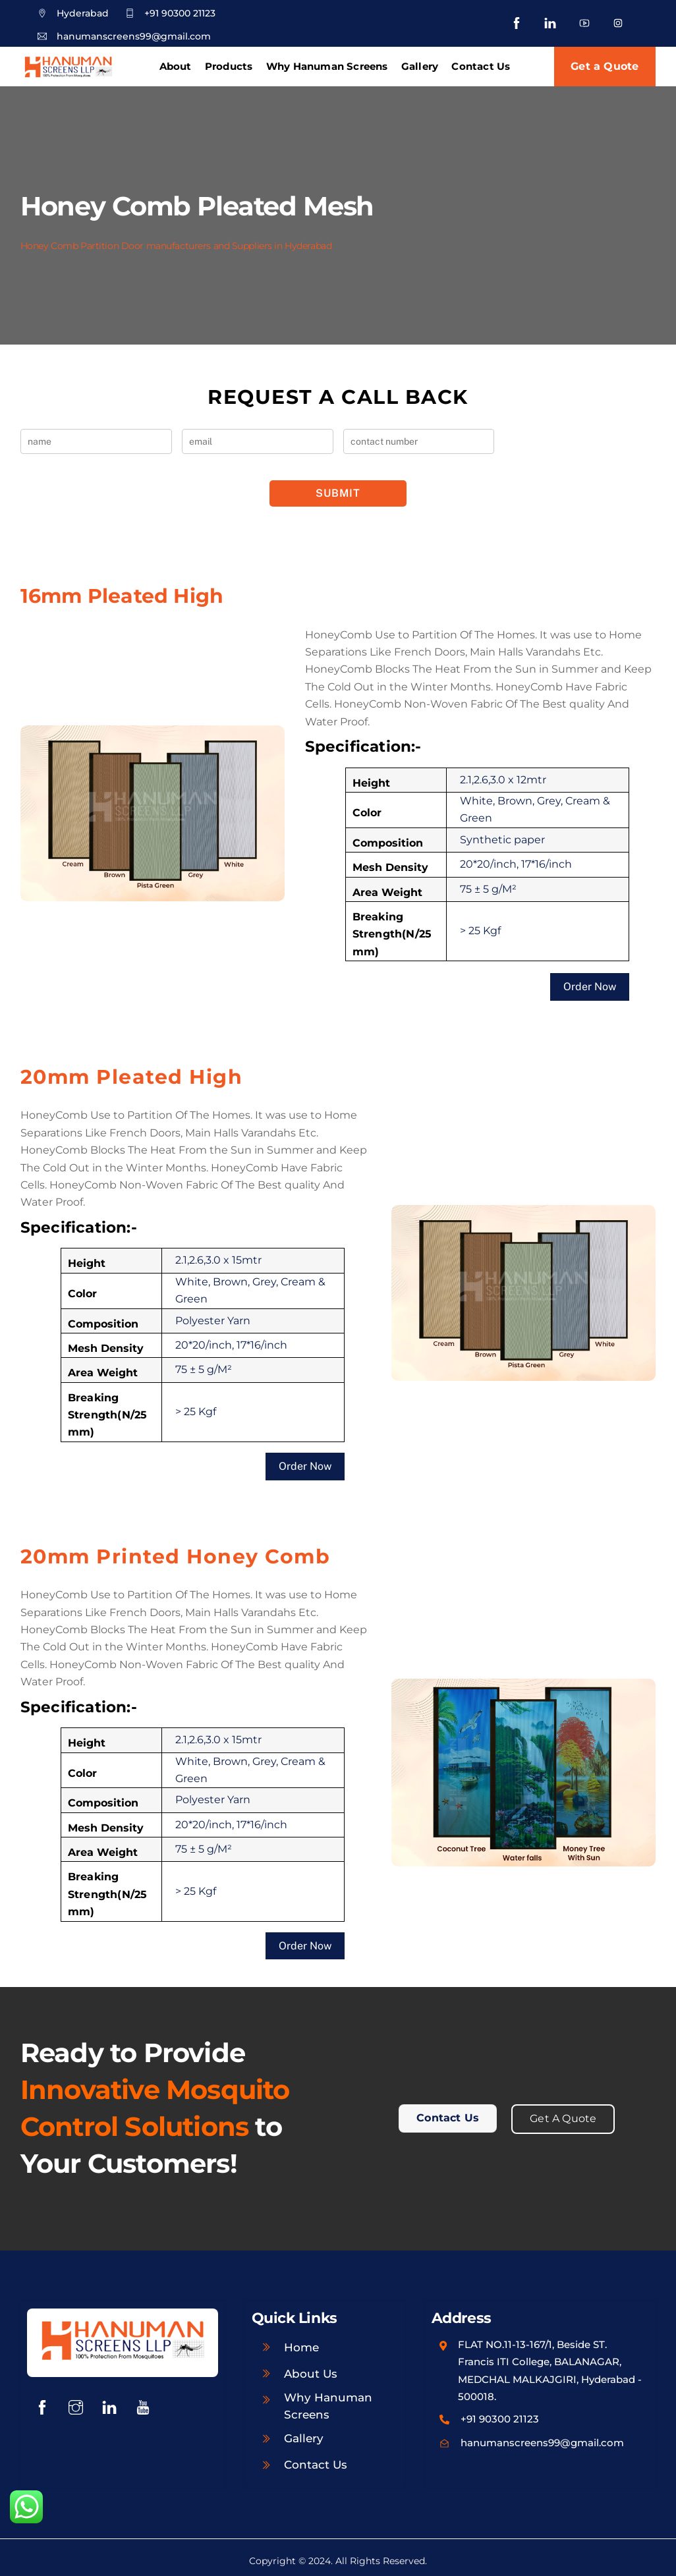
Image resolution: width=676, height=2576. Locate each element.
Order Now (589, 985)
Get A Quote (563, 2114)
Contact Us (480, 66)
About (175, 66)
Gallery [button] (419, 66)
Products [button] (229, 66)
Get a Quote (604, 66)
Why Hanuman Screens (327, 66)
